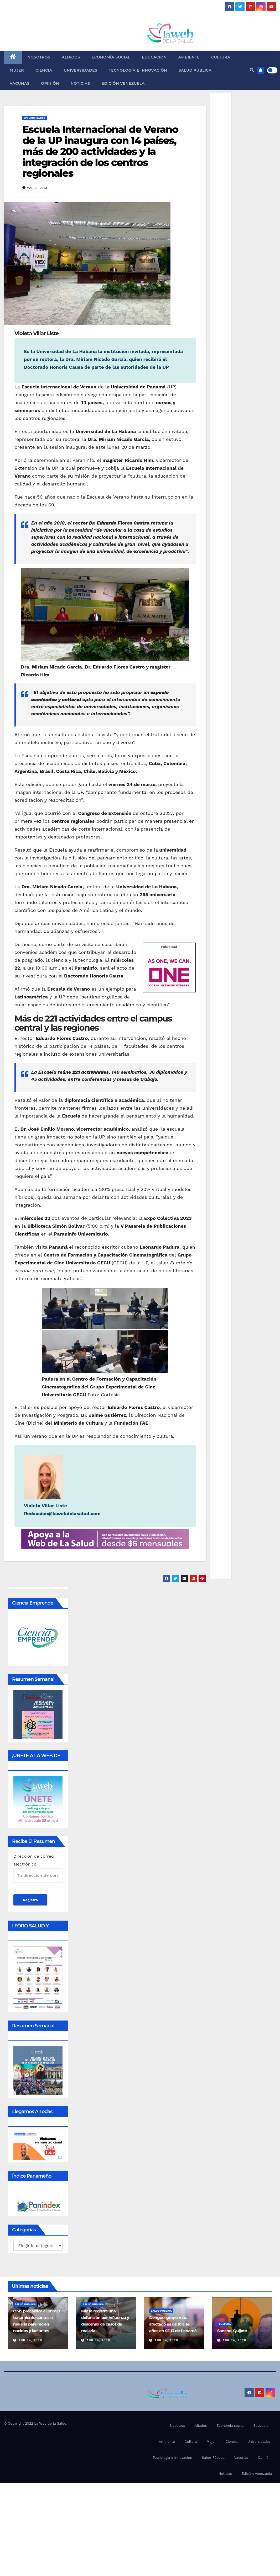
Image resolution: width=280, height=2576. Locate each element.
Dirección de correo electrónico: (38, 1868)
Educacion (154, 57)
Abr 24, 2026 (30, 2340)
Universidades (80, 70)
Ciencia (43, 70)
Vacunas (19, 83)
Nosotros (39, 57)
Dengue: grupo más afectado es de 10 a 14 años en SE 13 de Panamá (172, 2324)
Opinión (50, 83)
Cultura (220, 57)
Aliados (71, 57)
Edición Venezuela (123, 83)
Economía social (111, 57)
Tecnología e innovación (138, 70)
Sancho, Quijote (232, 2330)
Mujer (17, 70)
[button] (252, 70)
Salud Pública (195, 70)
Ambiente (189, 57)
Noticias (80, 83)
